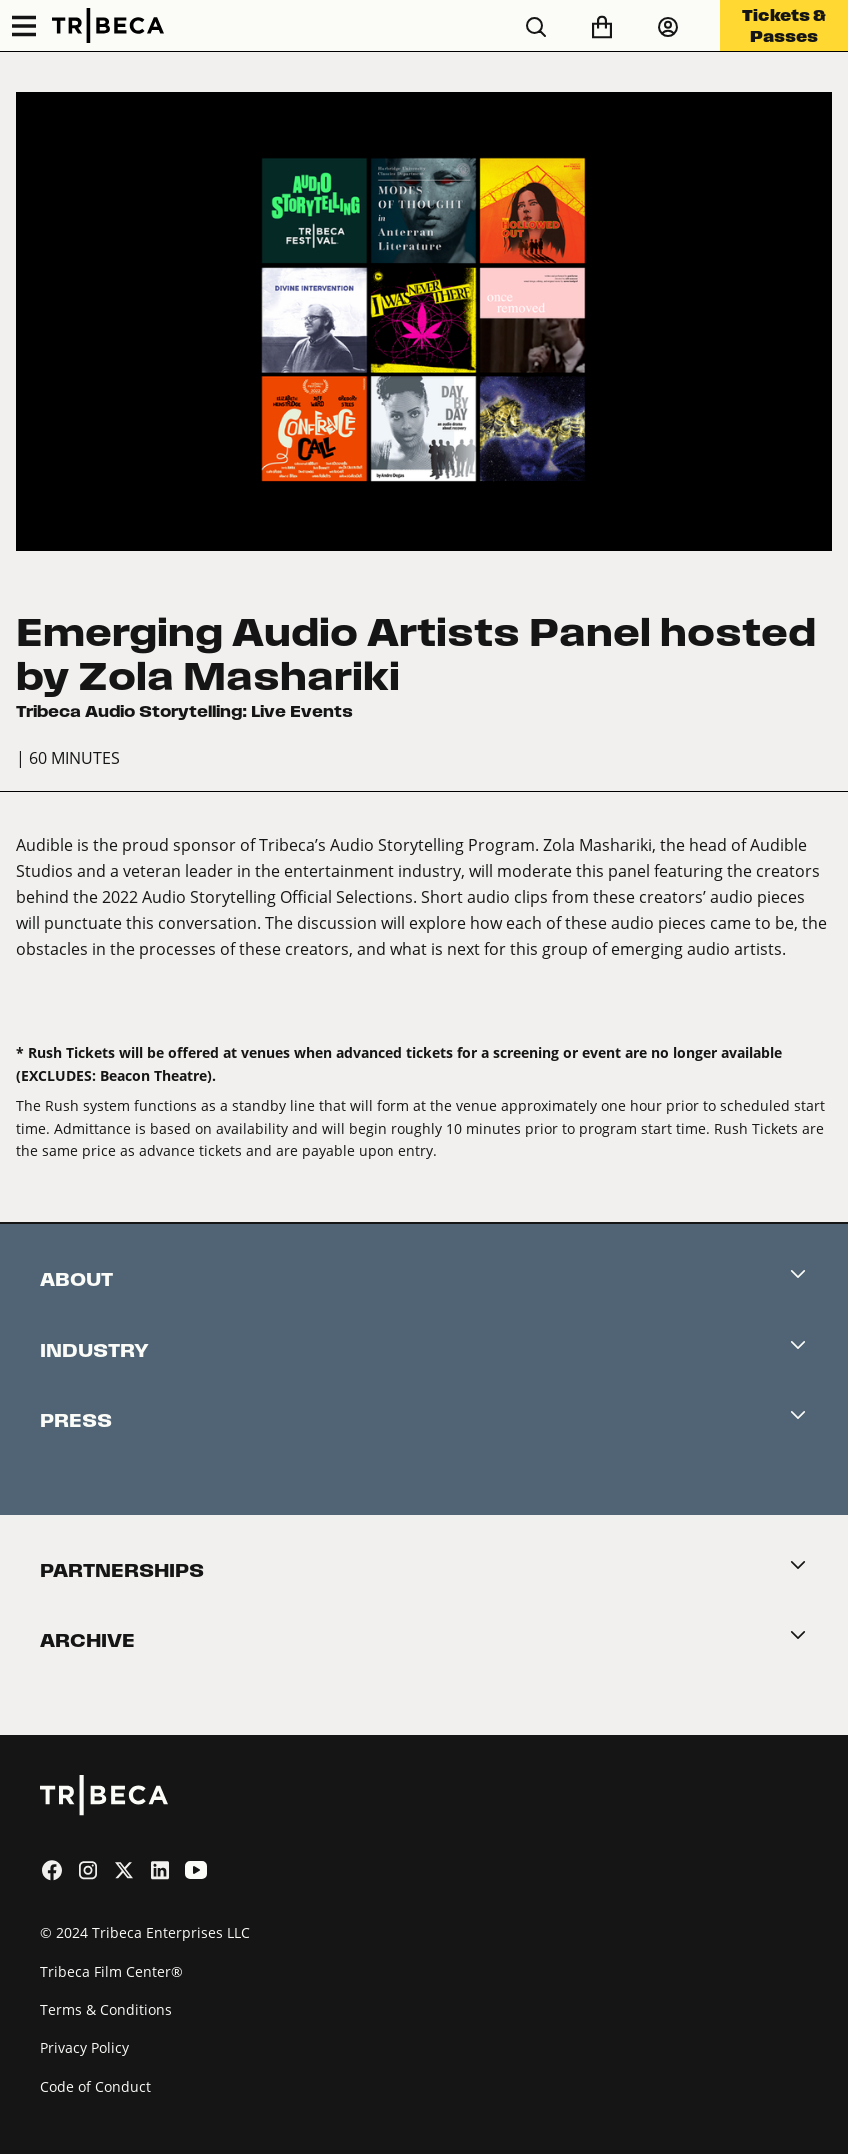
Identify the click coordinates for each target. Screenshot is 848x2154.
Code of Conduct (95, 2086)
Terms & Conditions (106, 2009)
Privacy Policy (84, 2047)
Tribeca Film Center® (111, 1971)
